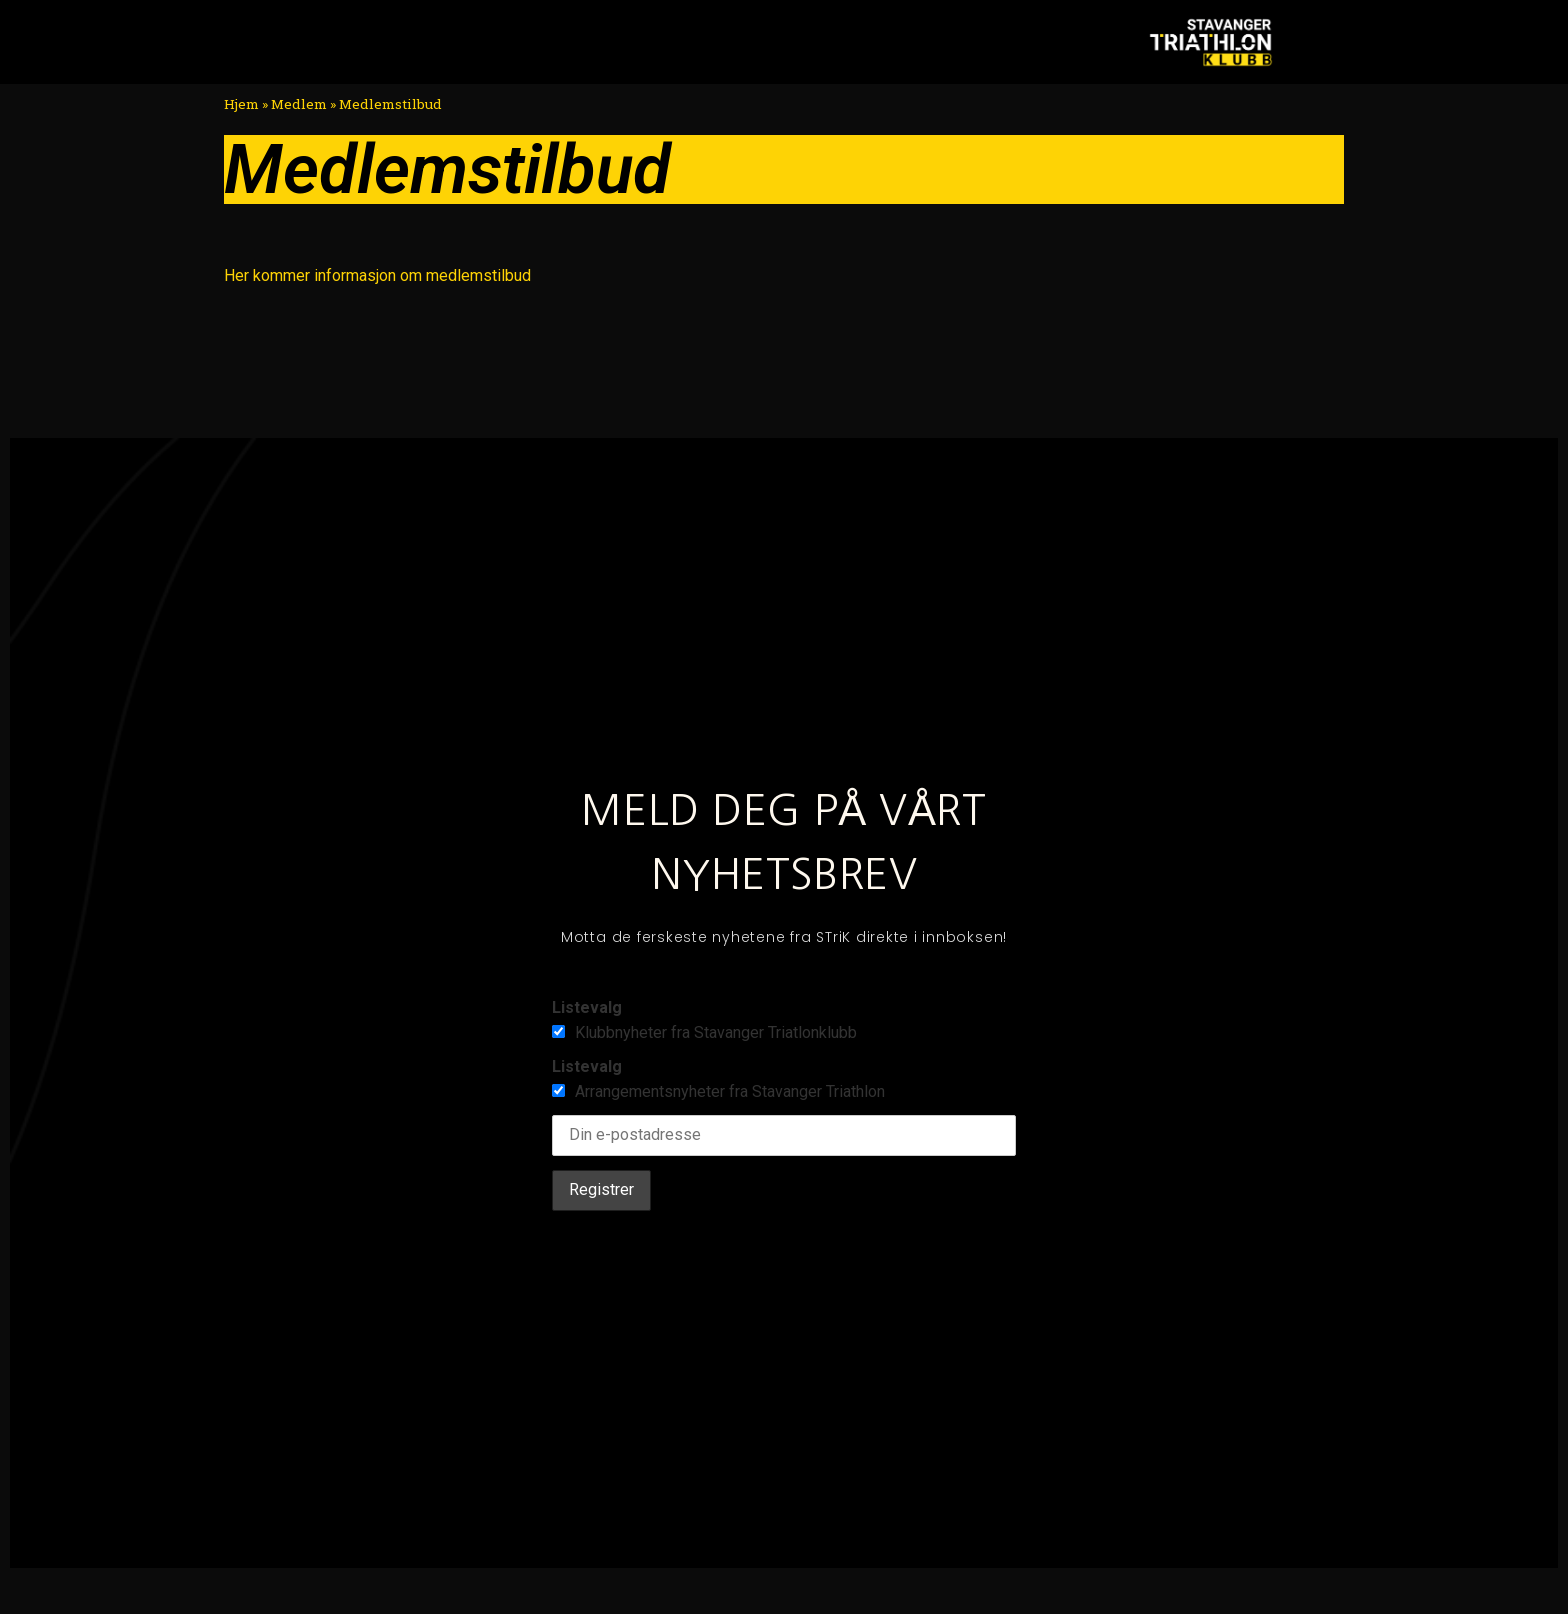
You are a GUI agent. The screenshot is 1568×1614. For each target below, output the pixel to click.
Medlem (299, 104)
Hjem (241, 104)
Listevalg (587, 1007)
